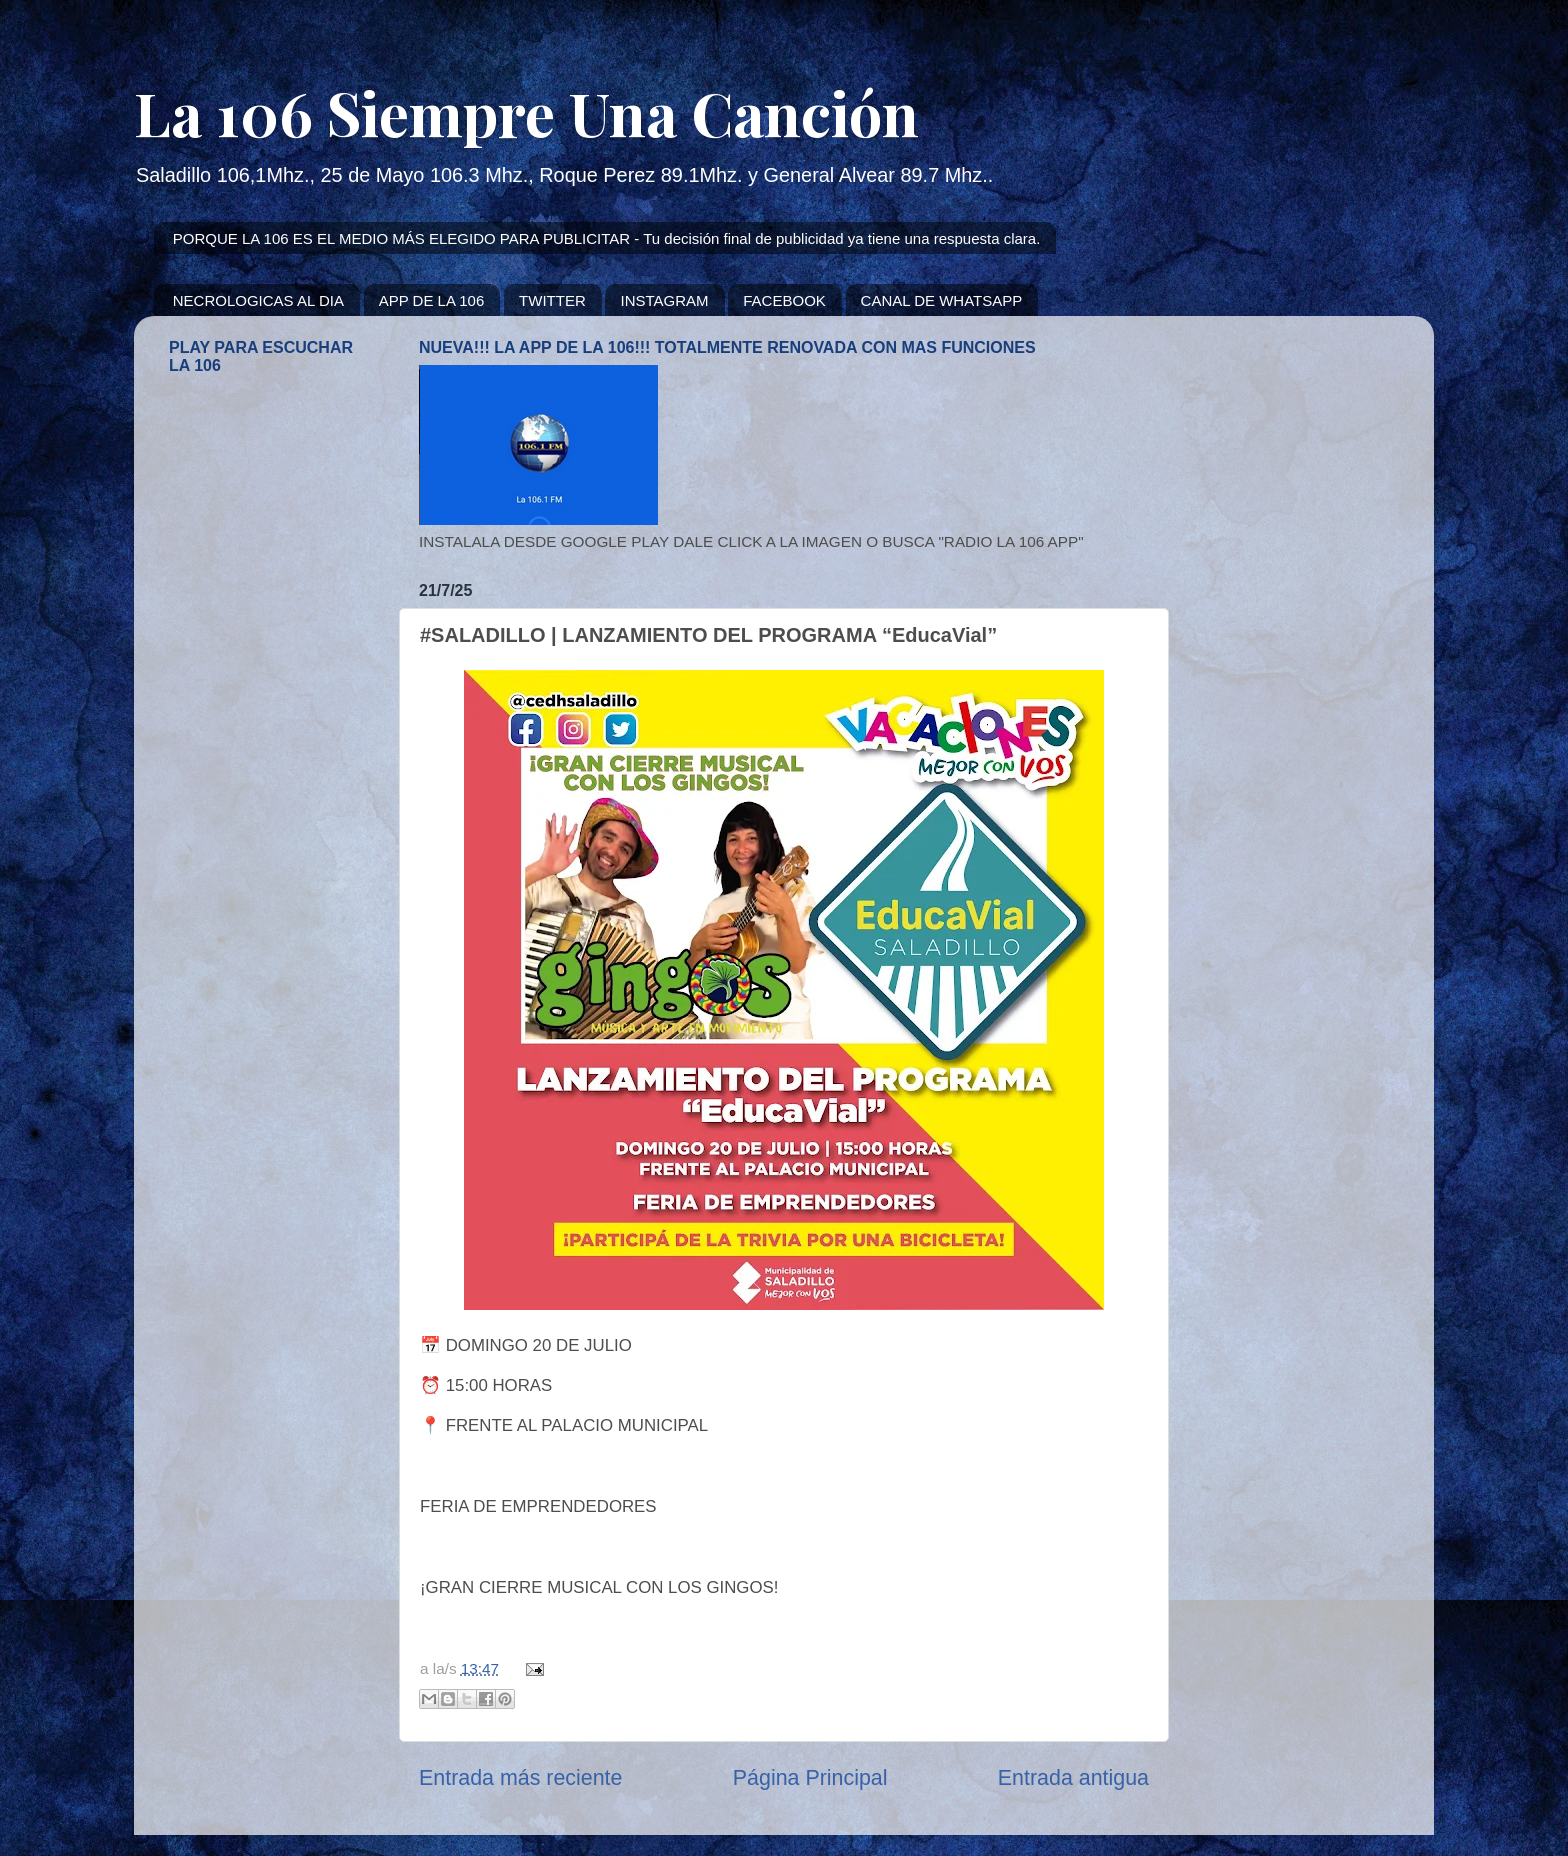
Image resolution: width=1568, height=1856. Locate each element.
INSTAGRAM (664, 300)
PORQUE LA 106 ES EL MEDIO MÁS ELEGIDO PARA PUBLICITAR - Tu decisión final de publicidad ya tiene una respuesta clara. (607, 238)
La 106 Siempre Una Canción (526, 112)
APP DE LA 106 (432, 300)
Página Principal (810, 1778)
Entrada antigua (1073, 1778)
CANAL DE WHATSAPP (942, 300)
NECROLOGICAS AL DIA (258, 300)
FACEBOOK (784, 300)
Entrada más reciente (520, 1778)
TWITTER (552, 300)
